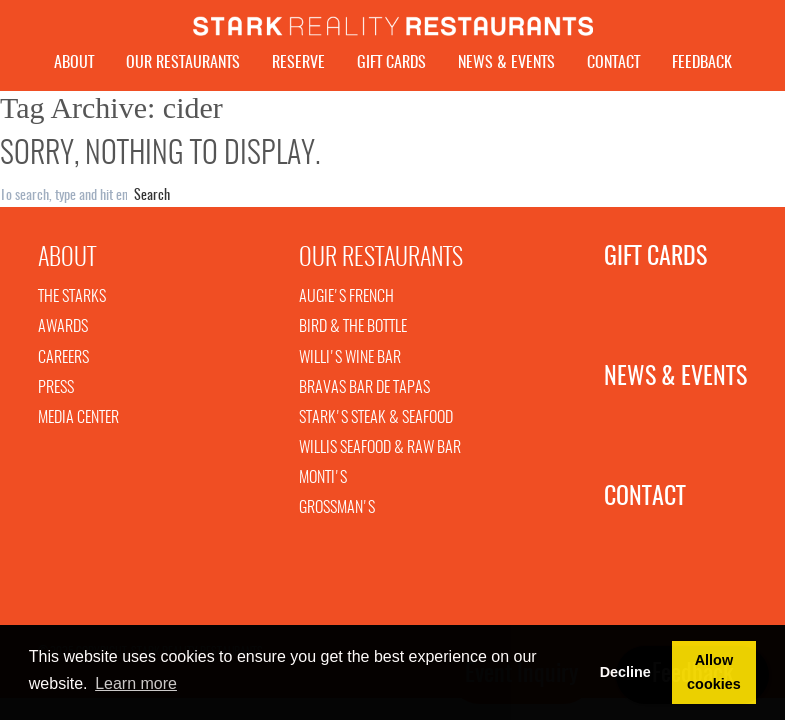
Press (56, 393)
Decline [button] (625, 672)
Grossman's (337, 513)
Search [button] (152, 201)
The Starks (72, 302)
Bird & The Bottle (353, 332)
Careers (63, 363)
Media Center (78, 423)
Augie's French (346, 302)
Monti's (323, 483)
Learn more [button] (136, 683)
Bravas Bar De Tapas (364, 393)
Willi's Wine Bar (350, 363)
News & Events (506, 63)
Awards (63, 332)
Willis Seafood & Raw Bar (380, 453)
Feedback (702, 63)
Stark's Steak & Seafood (376, 423)
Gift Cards (391, 63)
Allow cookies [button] (714, 672)
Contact (613, 63)
